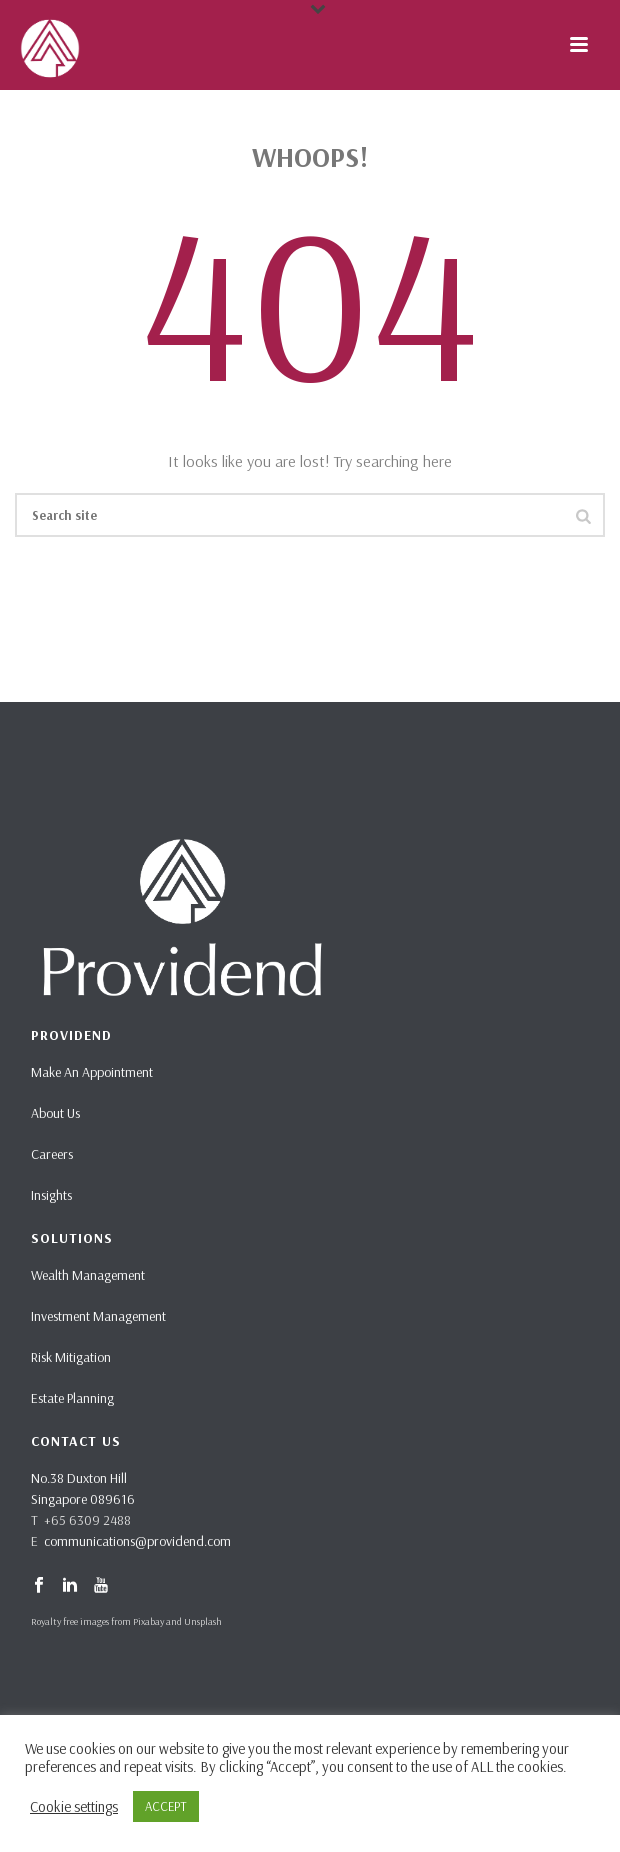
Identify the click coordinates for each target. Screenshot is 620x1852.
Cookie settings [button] (74, 1807)
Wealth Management (88, 1275)
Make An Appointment (92, 1072)
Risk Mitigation (71, 1357)
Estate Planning (72, 1398)
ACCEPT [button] (166, 1806)
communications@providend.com (137, 1541)
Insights (51, 1195)
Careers (52, 1154)
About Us (55, 1113)
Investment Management (98, 1316)
